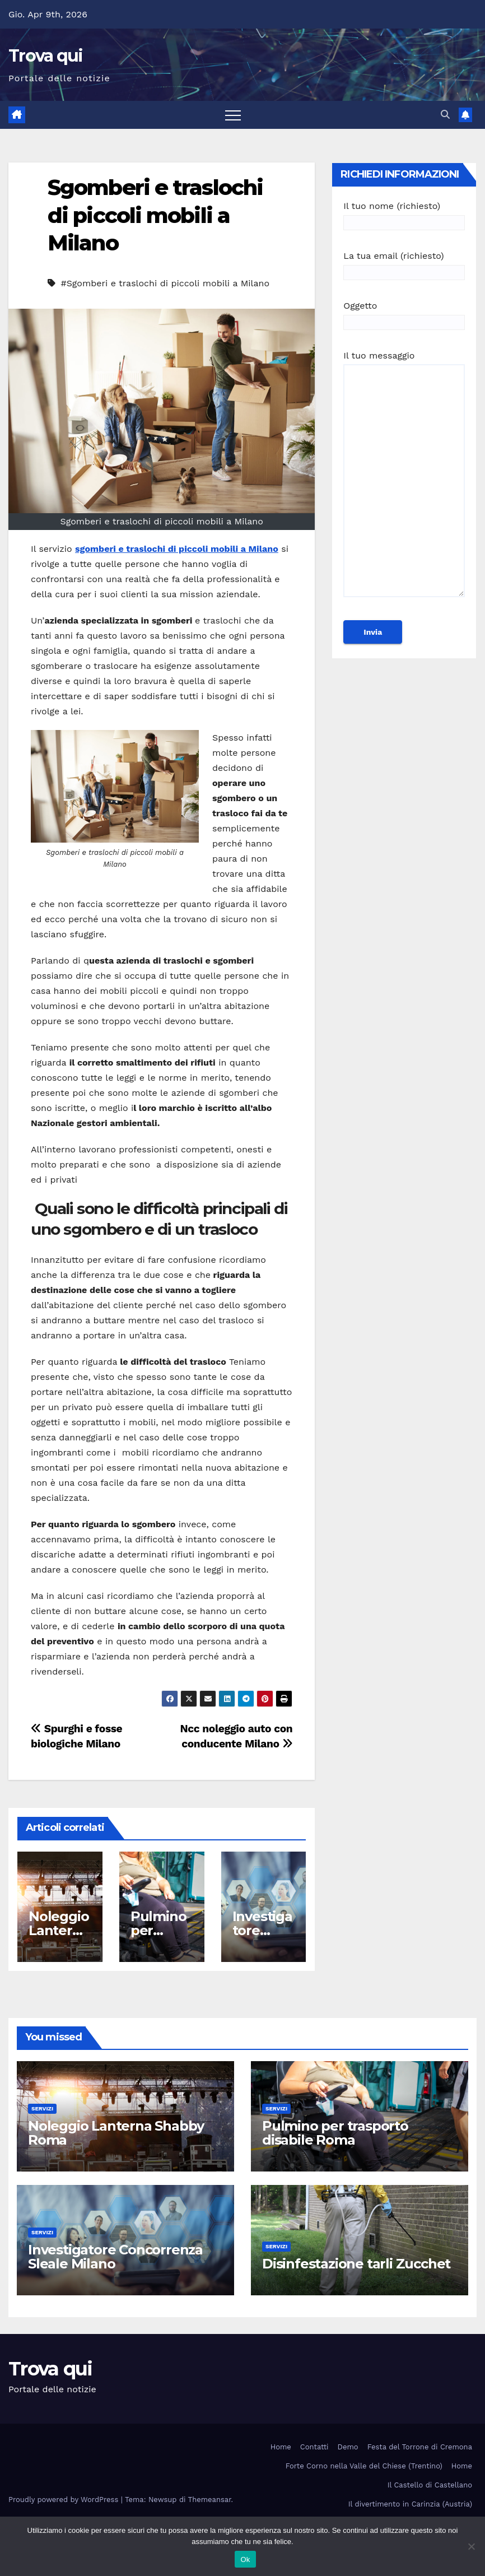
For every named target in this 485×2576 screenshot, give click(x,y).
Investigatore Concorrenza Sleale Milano (115, 2257)
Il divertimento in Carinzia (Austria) (410, 2504)
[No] (471, 2546)
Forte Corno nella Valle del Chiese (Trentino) (364, 2466)
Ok (245, 2559)
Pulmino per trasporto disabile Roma (335, 2133)
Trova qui (45, 55)
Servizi (42, 2108)
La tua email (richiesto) (404, 264)
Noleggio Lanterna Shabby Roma (116, 2133)
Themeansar (209, 2499)
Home (281, 2447)
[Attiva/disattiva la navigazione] (233, 114)
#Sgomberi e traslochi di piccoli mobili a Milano (164, 283)
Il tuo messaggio (404, 479)
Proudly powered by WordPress (64, 2499)
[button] (445, 114)
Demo (348, 2447)
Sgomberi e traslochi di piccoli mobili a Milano (155, 215)
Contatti (314, 2447)
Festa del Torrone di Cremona (419, 2447)
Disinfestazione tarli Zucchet (356, 2264)
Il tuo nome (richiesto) (404, 214)
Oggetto (404, 314)
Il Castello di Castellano (430, 2485)
